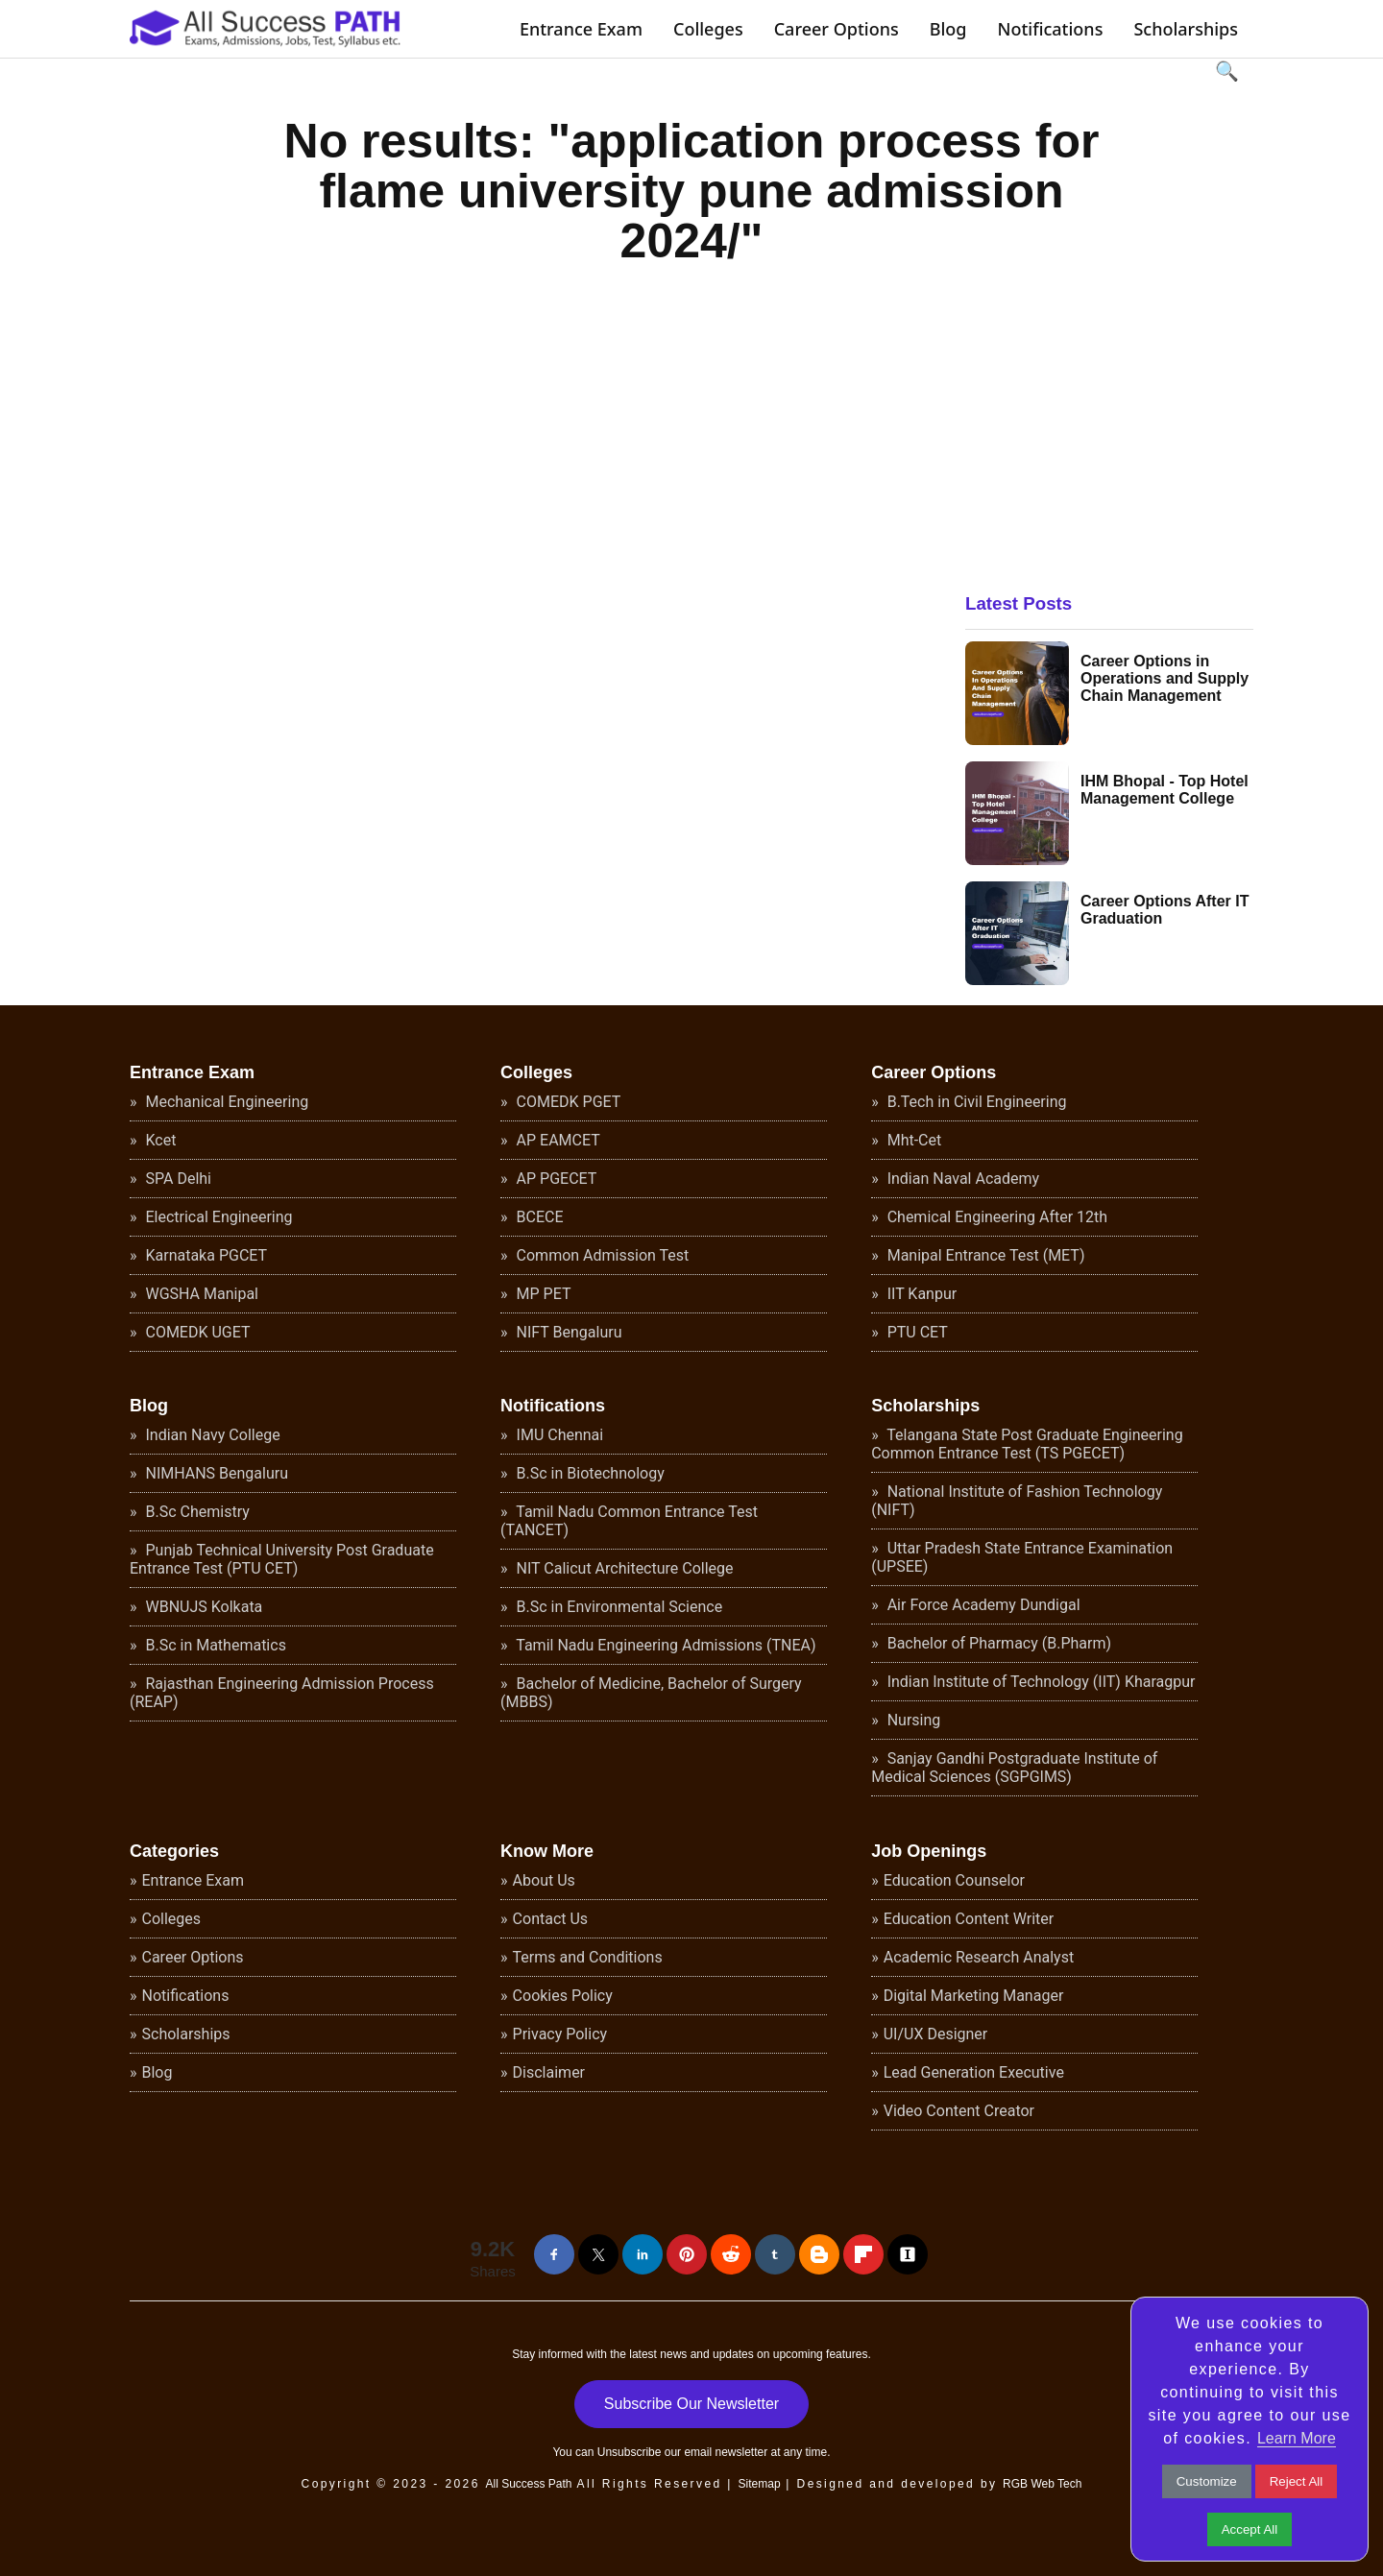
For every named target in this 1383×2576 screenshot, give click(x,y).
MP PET (542, 1294)
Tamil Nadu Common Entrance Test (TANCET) (629, 1521)
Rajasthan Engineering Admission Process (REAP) (282, 1692)
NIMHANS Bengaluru (215, 1473)
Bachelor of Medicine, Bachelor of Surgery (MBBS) (651, 1692)
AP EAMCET (556, 1140)
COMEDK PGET (567, 1102)
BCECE (538, 1217)
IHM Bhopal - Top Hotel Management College (1164, 790)
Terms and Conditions (588, 1957)
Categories (174, 1851)
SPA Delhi (176, 1178)
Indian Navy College (211, 1435)
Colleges (708, 28)
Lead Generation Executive (974, 2072)
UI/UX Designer (936, 2034)
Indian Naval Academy (961, 1178)
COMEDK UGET (196, 1332)
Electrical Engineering (217, 1217)
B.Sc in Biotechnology (589, 1473)
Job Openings (928, 1851)
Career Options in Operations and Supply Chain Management (1164, 678)
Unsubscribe (629, 2452)
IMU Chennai (558, 1435)
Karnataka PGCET (205, 1255)
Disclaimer (549, 2072)
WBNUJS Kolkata (202, 1607)
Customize (1207, 2481)
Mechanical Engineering (225, 1102)
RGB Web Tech (1042, 2484)
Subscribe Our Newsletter (691, 2403)
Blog (948, 28)
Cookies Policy (563, 1995)
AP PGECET (555, 1178)
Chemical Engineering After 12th (995, 1217)
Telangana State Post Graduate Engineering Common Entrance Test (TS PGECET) (1026, 1444)
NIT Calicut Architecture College (623, 1568)
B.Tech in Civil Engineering (975, 1102)
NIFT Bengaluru (567, 1332)
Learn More (1296, 2438)
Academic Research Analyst (979, 1957)
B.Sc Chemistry (196, 1512)
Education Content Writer (969, 1919)
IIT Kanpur (920, 1294)
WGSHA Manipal (200, 1294)
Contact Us (551, 1919)
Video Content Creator (959, 2111)
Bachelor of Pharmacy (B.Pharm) (997, 1643)
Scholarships (1185, 28)
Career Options (836, 28)
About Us (544, 1880)
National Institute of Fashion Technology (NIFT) (1016, 1500)
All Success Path (528, 2484)
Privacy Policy (560, 2034)
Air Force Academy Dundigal (982, 1605)
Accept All (1250, 2529)
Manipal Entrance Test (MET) (984, 1255)
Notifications (1050, 28)
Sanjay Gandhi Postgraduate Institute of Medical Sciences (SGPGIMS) (1014, 1767)
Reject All (1296, 2481)
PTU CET (916, 1332)
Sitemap (760, 2484)
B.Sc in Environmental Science (618, 1607)
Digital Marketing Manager (974, 1995)
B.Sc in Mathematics (214, 1645)
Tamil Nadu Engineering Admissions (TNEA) (664, 1645)
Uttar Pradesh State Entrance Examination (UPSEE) (1022, 1557)
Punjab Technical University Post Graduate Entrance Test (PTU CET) (282, 1559)
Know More (547, 1851)
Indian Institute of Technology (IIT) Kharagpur (1040, 1682)
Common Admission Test (601, 1255)
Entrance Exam (581, 28)
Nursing (912, 1720)
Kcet (159, 1140)
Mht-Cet (913, 1140)
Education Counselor (954, 1880)
